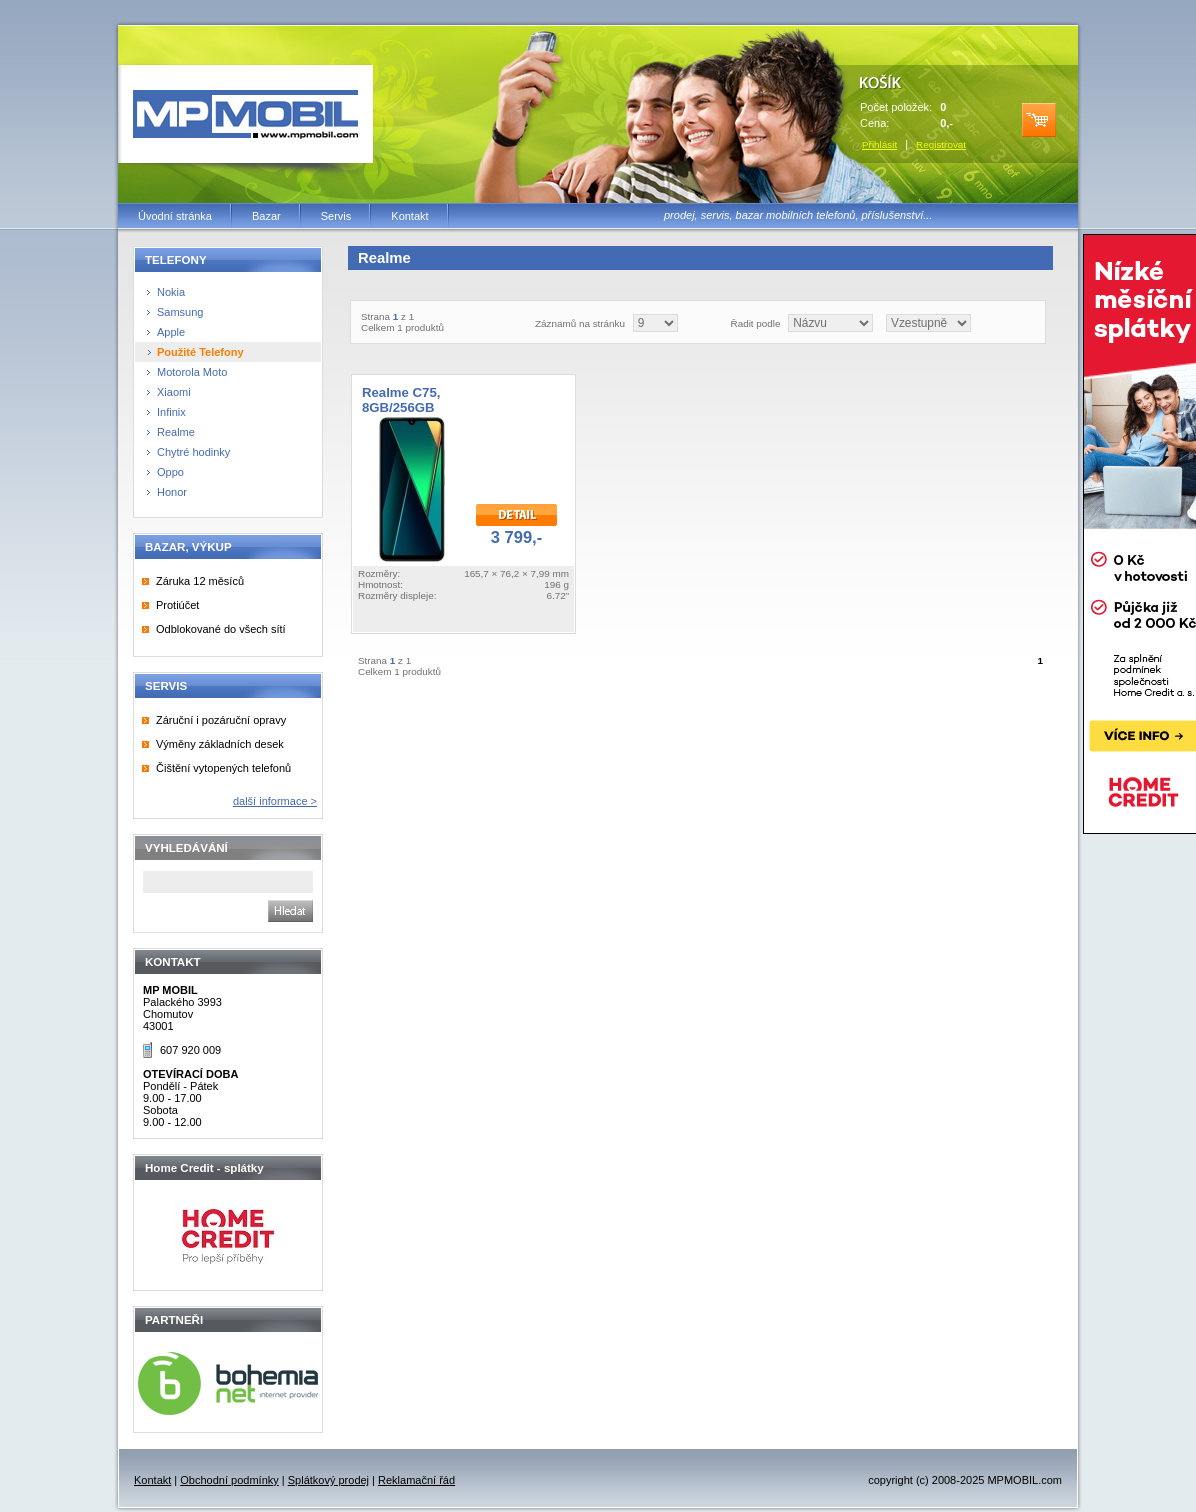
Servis (336, 216)
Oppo (170, 472)
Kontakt (409, 216)
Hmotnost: (380, 584)
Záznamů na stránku (580, 323)
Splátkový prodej (328, 1480)
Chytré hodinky (193, 452)
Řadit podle (756, 323)
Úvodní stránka (175, 216)
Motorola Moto (192, 372)
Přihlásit (879, 144)
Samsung (180, 312)
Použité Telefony (200, 352)
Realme (176, 432)
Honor (172, 492)
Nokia (171, 292)
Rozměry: (379, 573)
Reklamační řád (416, 1480)
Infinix (171, 412)
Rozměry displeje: (397, 595)
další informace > (275, 801)
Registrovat (941, 144)
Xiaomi (174, 392)
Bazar (266, 216)
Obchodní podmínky (229, 1480)
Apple (171, 332)
